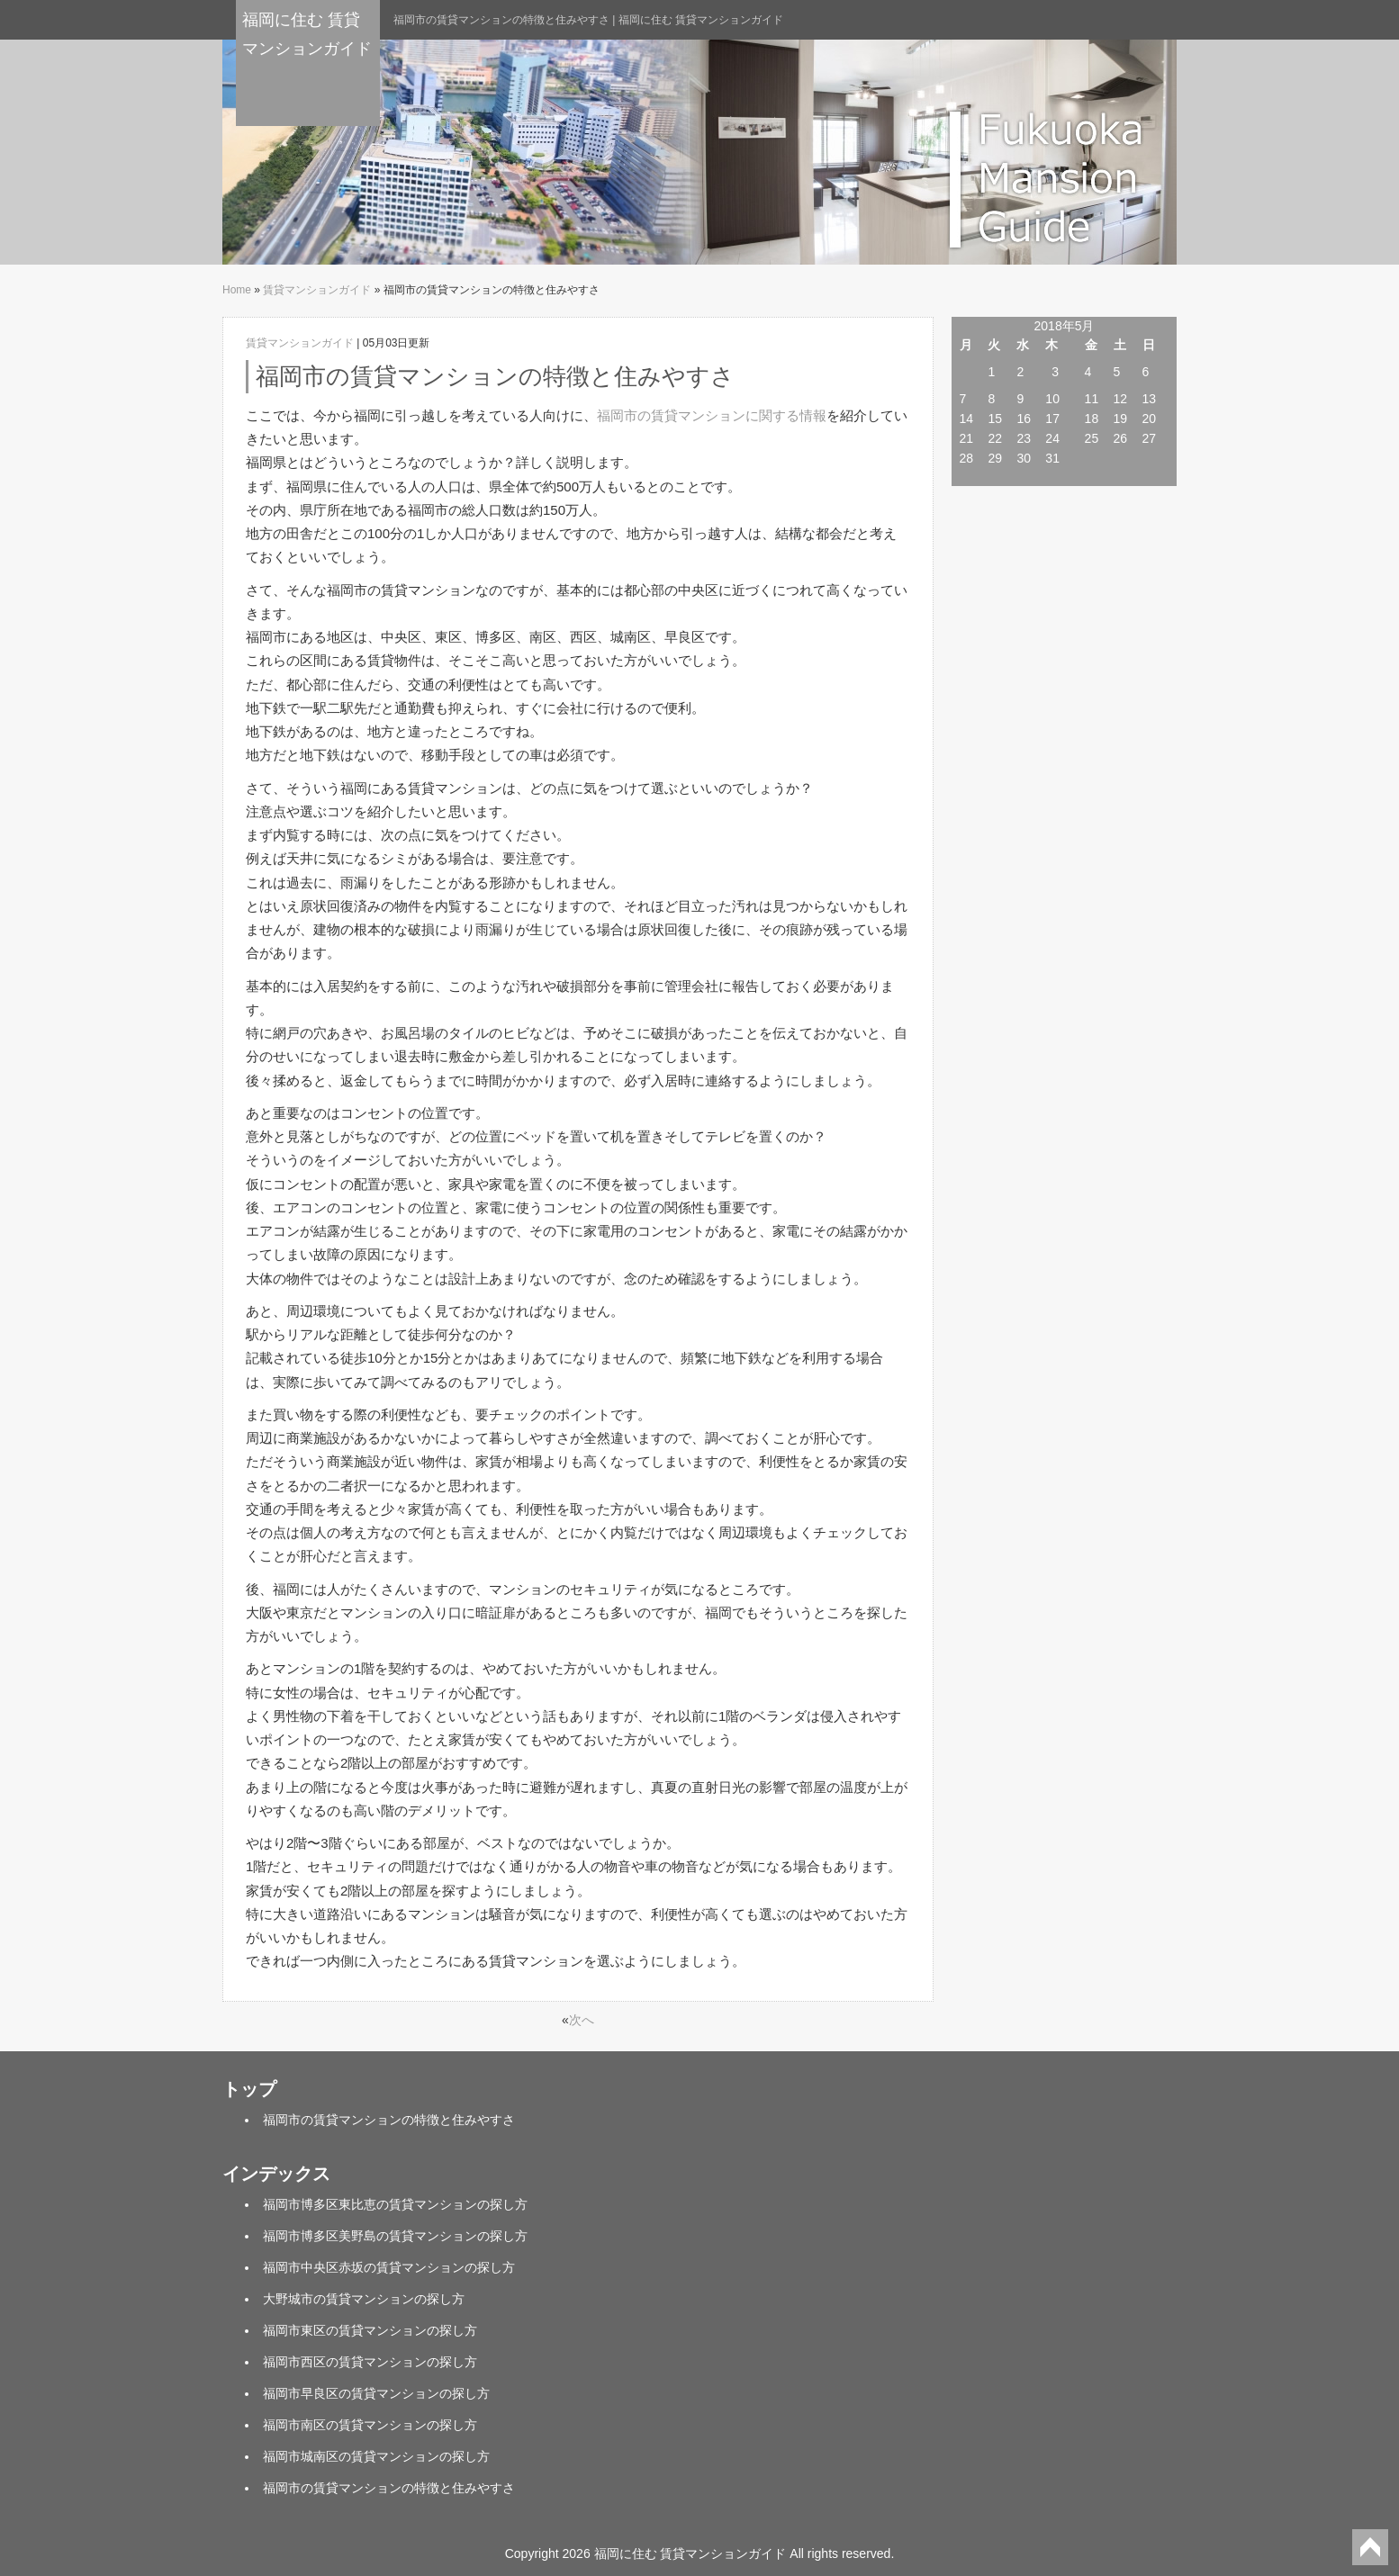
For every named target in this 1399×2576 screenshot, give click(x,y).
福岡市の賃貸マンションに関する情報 (711, 415)
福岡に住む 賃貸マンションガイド (307, 34)
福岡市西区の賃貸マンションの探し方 (370, 2362)
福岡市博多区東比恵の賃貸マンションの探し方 (395, 2204)
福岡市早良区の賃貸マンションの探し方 (376, 2393)
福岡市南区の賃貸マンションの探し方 (370, 2425)
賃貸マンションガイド (317, 290)
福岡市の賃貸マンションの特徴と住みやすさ (389, 2119)
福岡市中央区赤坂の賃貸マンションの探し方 (389, 2267)
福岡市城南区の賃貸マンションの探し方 (376, 2456)
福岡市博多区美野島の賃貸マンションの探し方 (395, 2236)
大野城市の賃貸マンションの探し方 (364, 2299)
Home (236, 290)
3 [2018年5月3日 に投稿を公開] (1055, 372)
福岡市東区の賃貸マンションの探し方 (370, 2330)
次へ (581, 2020)
